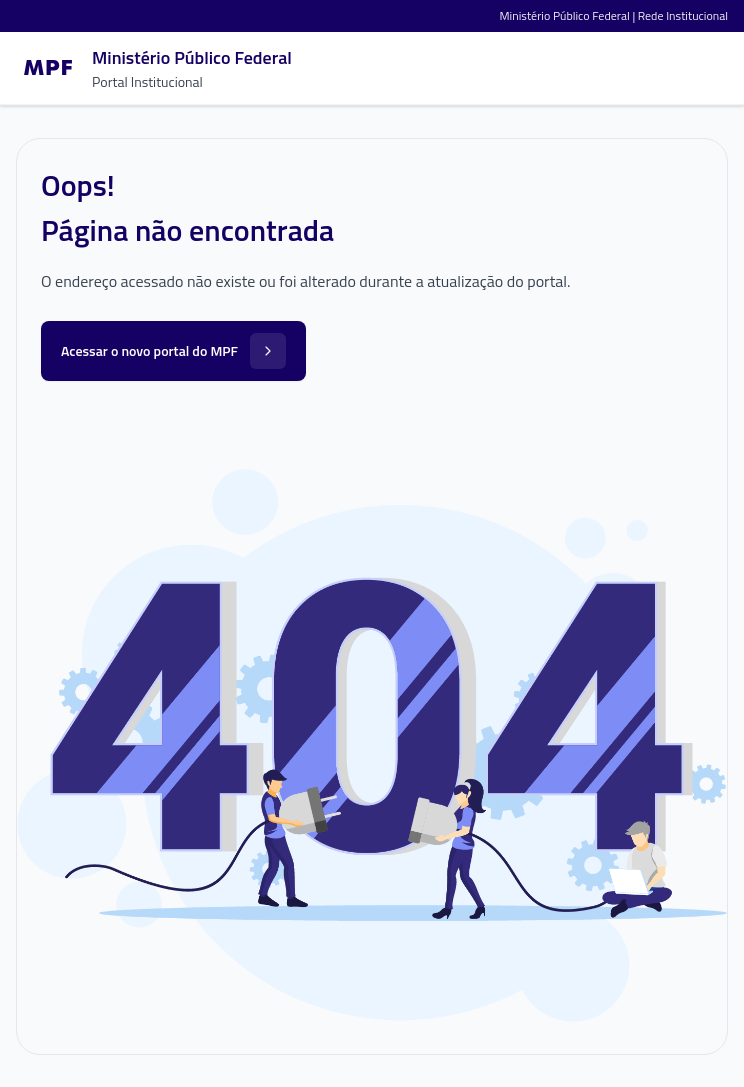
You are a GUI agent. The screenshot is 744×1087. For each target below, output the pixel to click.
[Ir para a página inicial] (154, 68)
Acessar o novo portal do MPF (173, 351)
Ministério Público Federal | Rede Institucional (614, 15)
